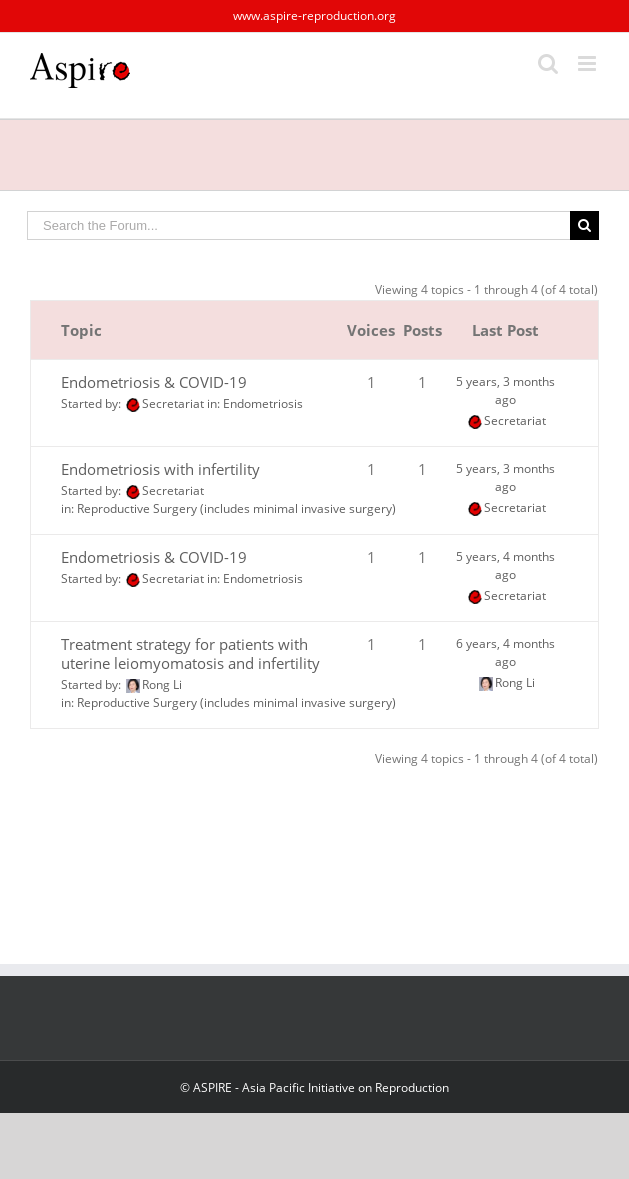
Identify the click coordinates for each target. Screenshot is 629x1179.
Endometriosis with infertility (160, 469)
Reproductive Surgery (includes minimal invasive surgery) (236, 508)
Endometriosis (263, 403)
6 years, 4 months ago (505, 652)
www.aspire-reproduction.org (314, 15)
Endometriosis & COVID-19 (154, 382)
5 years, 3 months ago (505, 390)
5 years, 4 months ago (505, 565)
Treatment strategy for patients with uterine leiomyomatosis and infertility (190, 653)
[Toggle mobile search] (548, 63)
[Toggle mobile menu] (588, 63)
